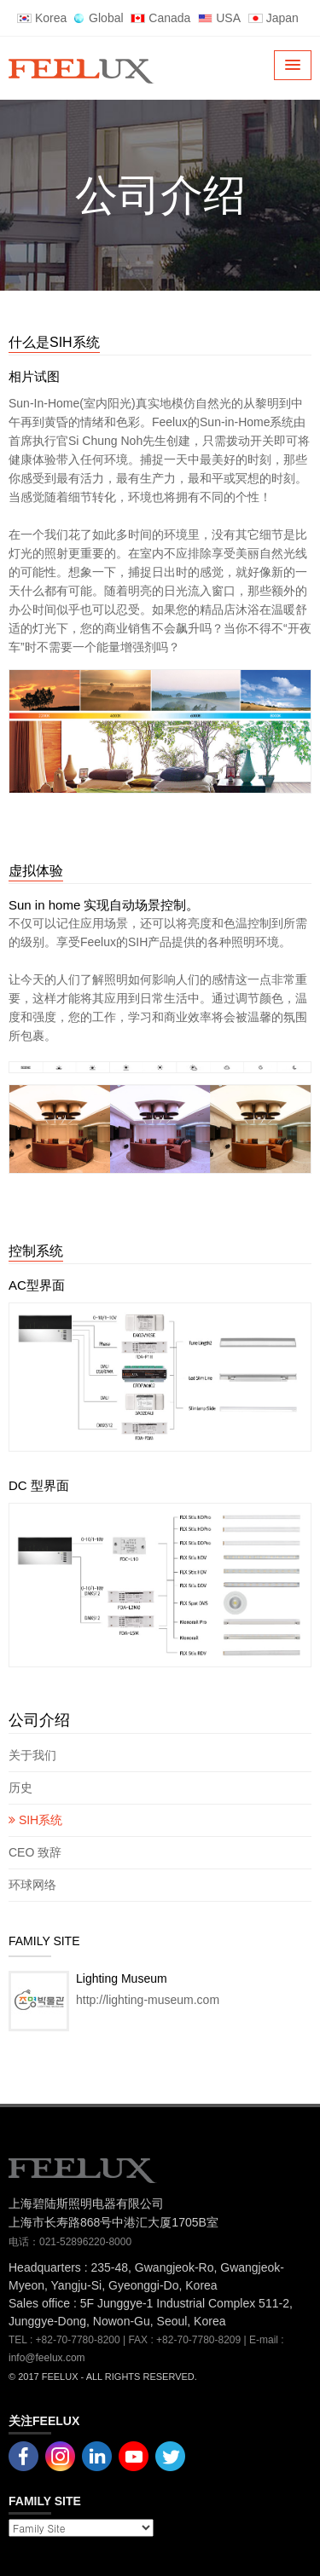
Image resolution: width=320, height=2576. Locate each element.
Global (98, 18)
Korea (42, 18)
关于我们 (32, 1755)
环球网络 (32, 1885)
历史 (20, 1787)
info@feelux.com (47, 2358)
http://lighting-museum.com (147, 2000)
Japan (273, 18)
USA (219, 18)
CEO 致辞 (35, 1852)
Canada (160, 18)
